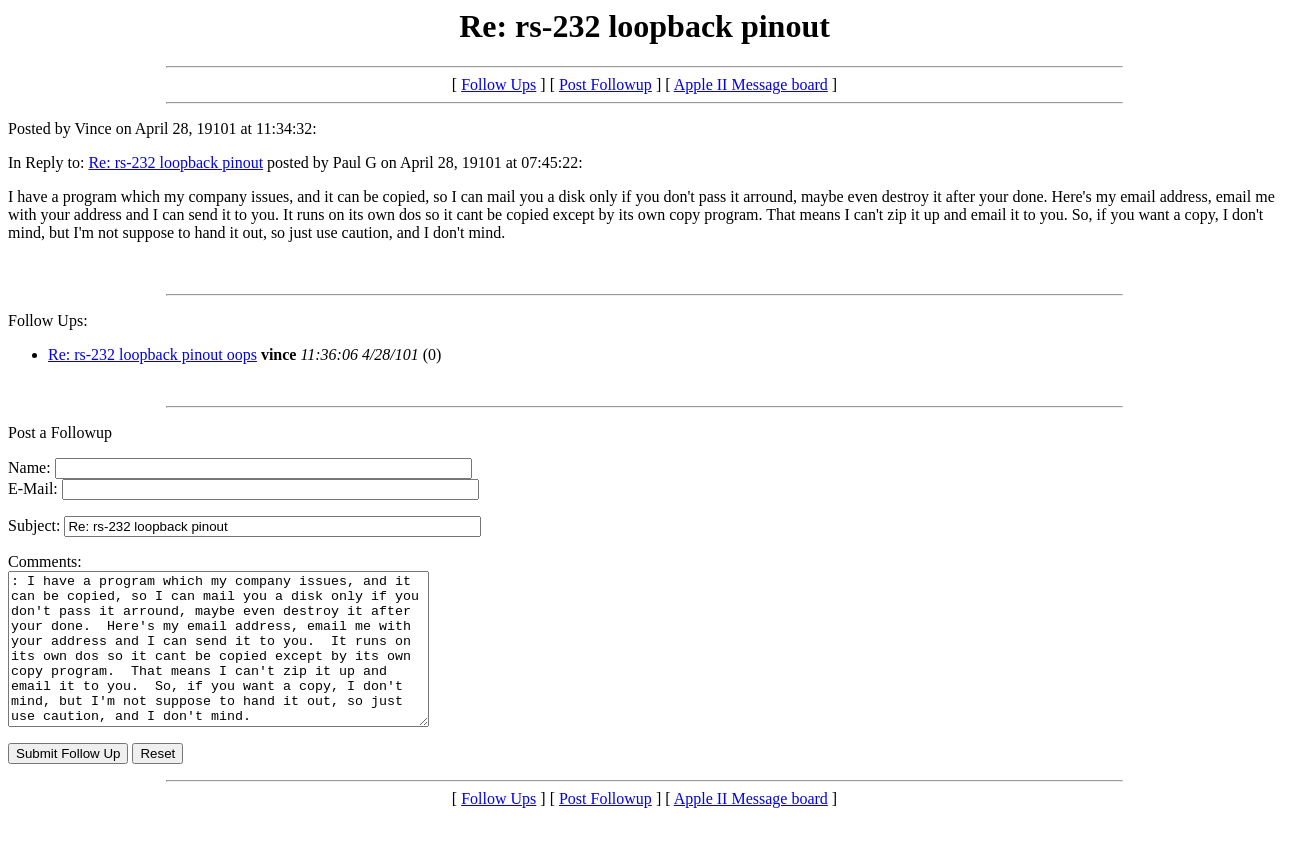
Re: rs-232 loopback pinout (175, 162)
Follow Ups (498, 84)
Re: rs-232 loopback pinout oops (152, 354)
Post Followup (605, 84)
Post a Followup (60, 432)
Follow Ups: (48, 320)
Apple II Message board (751, 84)
